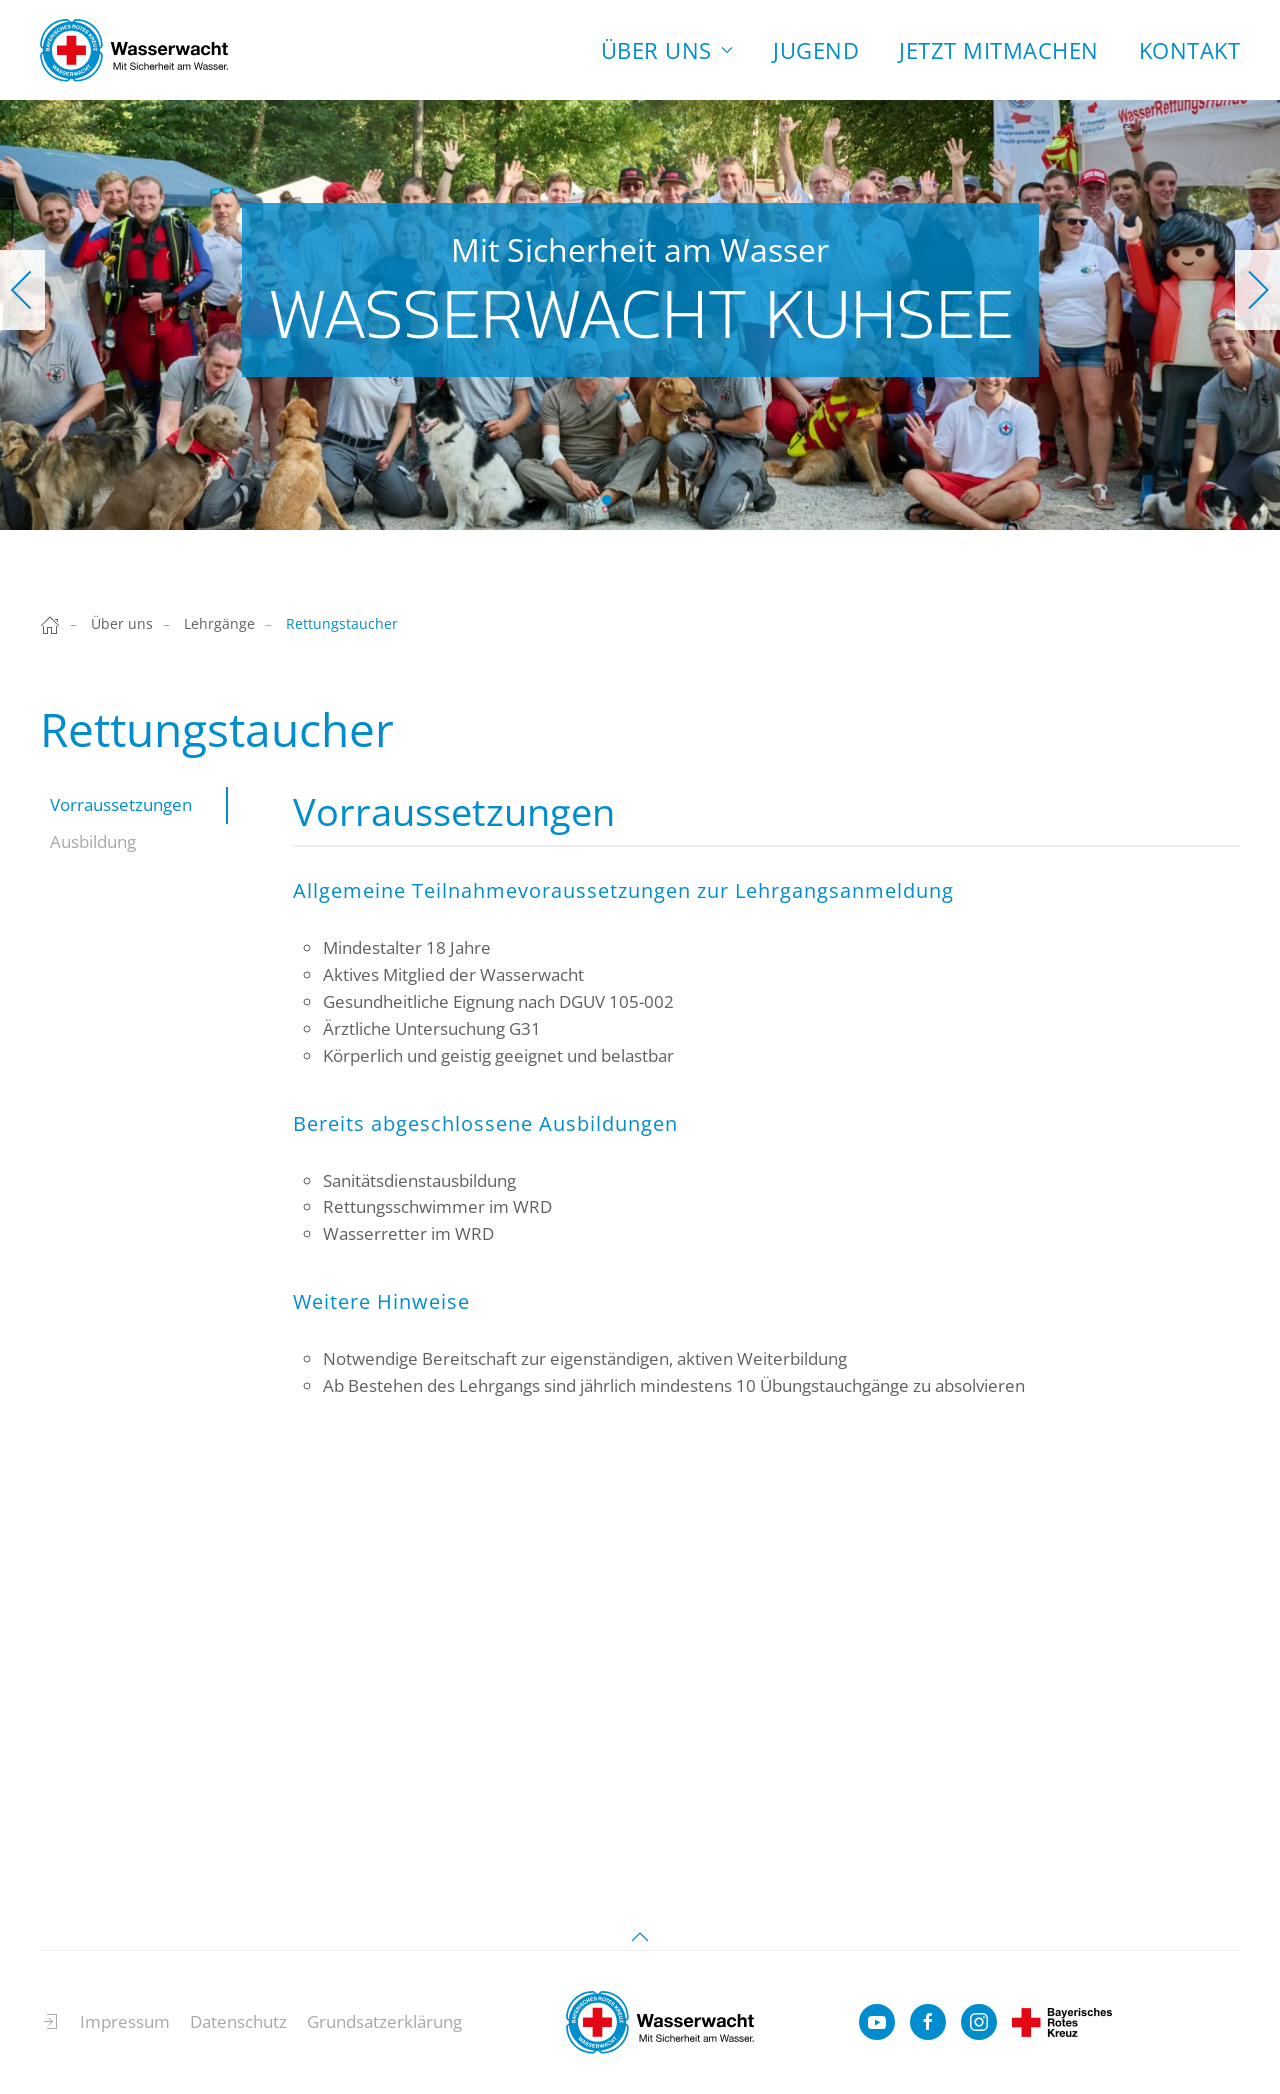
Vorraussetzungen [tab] (121, 804)
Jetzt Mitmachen (999, 50)
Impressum (125, 2030)
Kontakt (1190, 50)
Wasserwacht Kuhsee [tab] (607, 500)
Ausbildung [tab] (93, 841)
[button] (22, 290)
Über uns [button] (667, 50)
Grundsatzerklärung (384, 2030)
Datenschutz (238, 2030)
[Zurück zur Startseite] (134, 50)
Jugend (816, 50)
